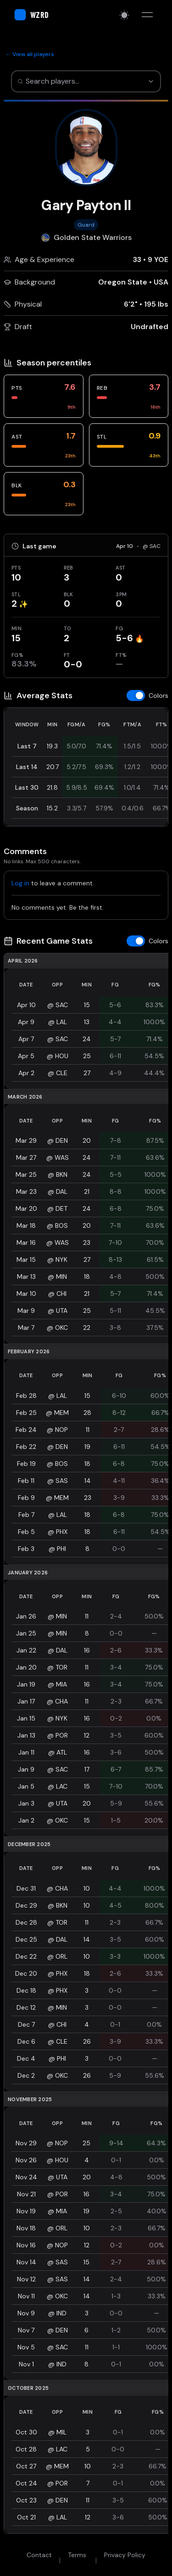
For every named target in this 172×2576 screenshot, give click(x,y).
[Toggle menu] (147, 14)
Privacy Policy (124, 2555)
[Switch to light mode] (124, 15)
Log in (20, 883)
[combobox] (76, 81)
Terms (77, 2555)
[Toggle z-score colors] (147, 695)
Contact (39, 2555)
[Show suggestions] (151, 81)
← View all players (30, 54)
